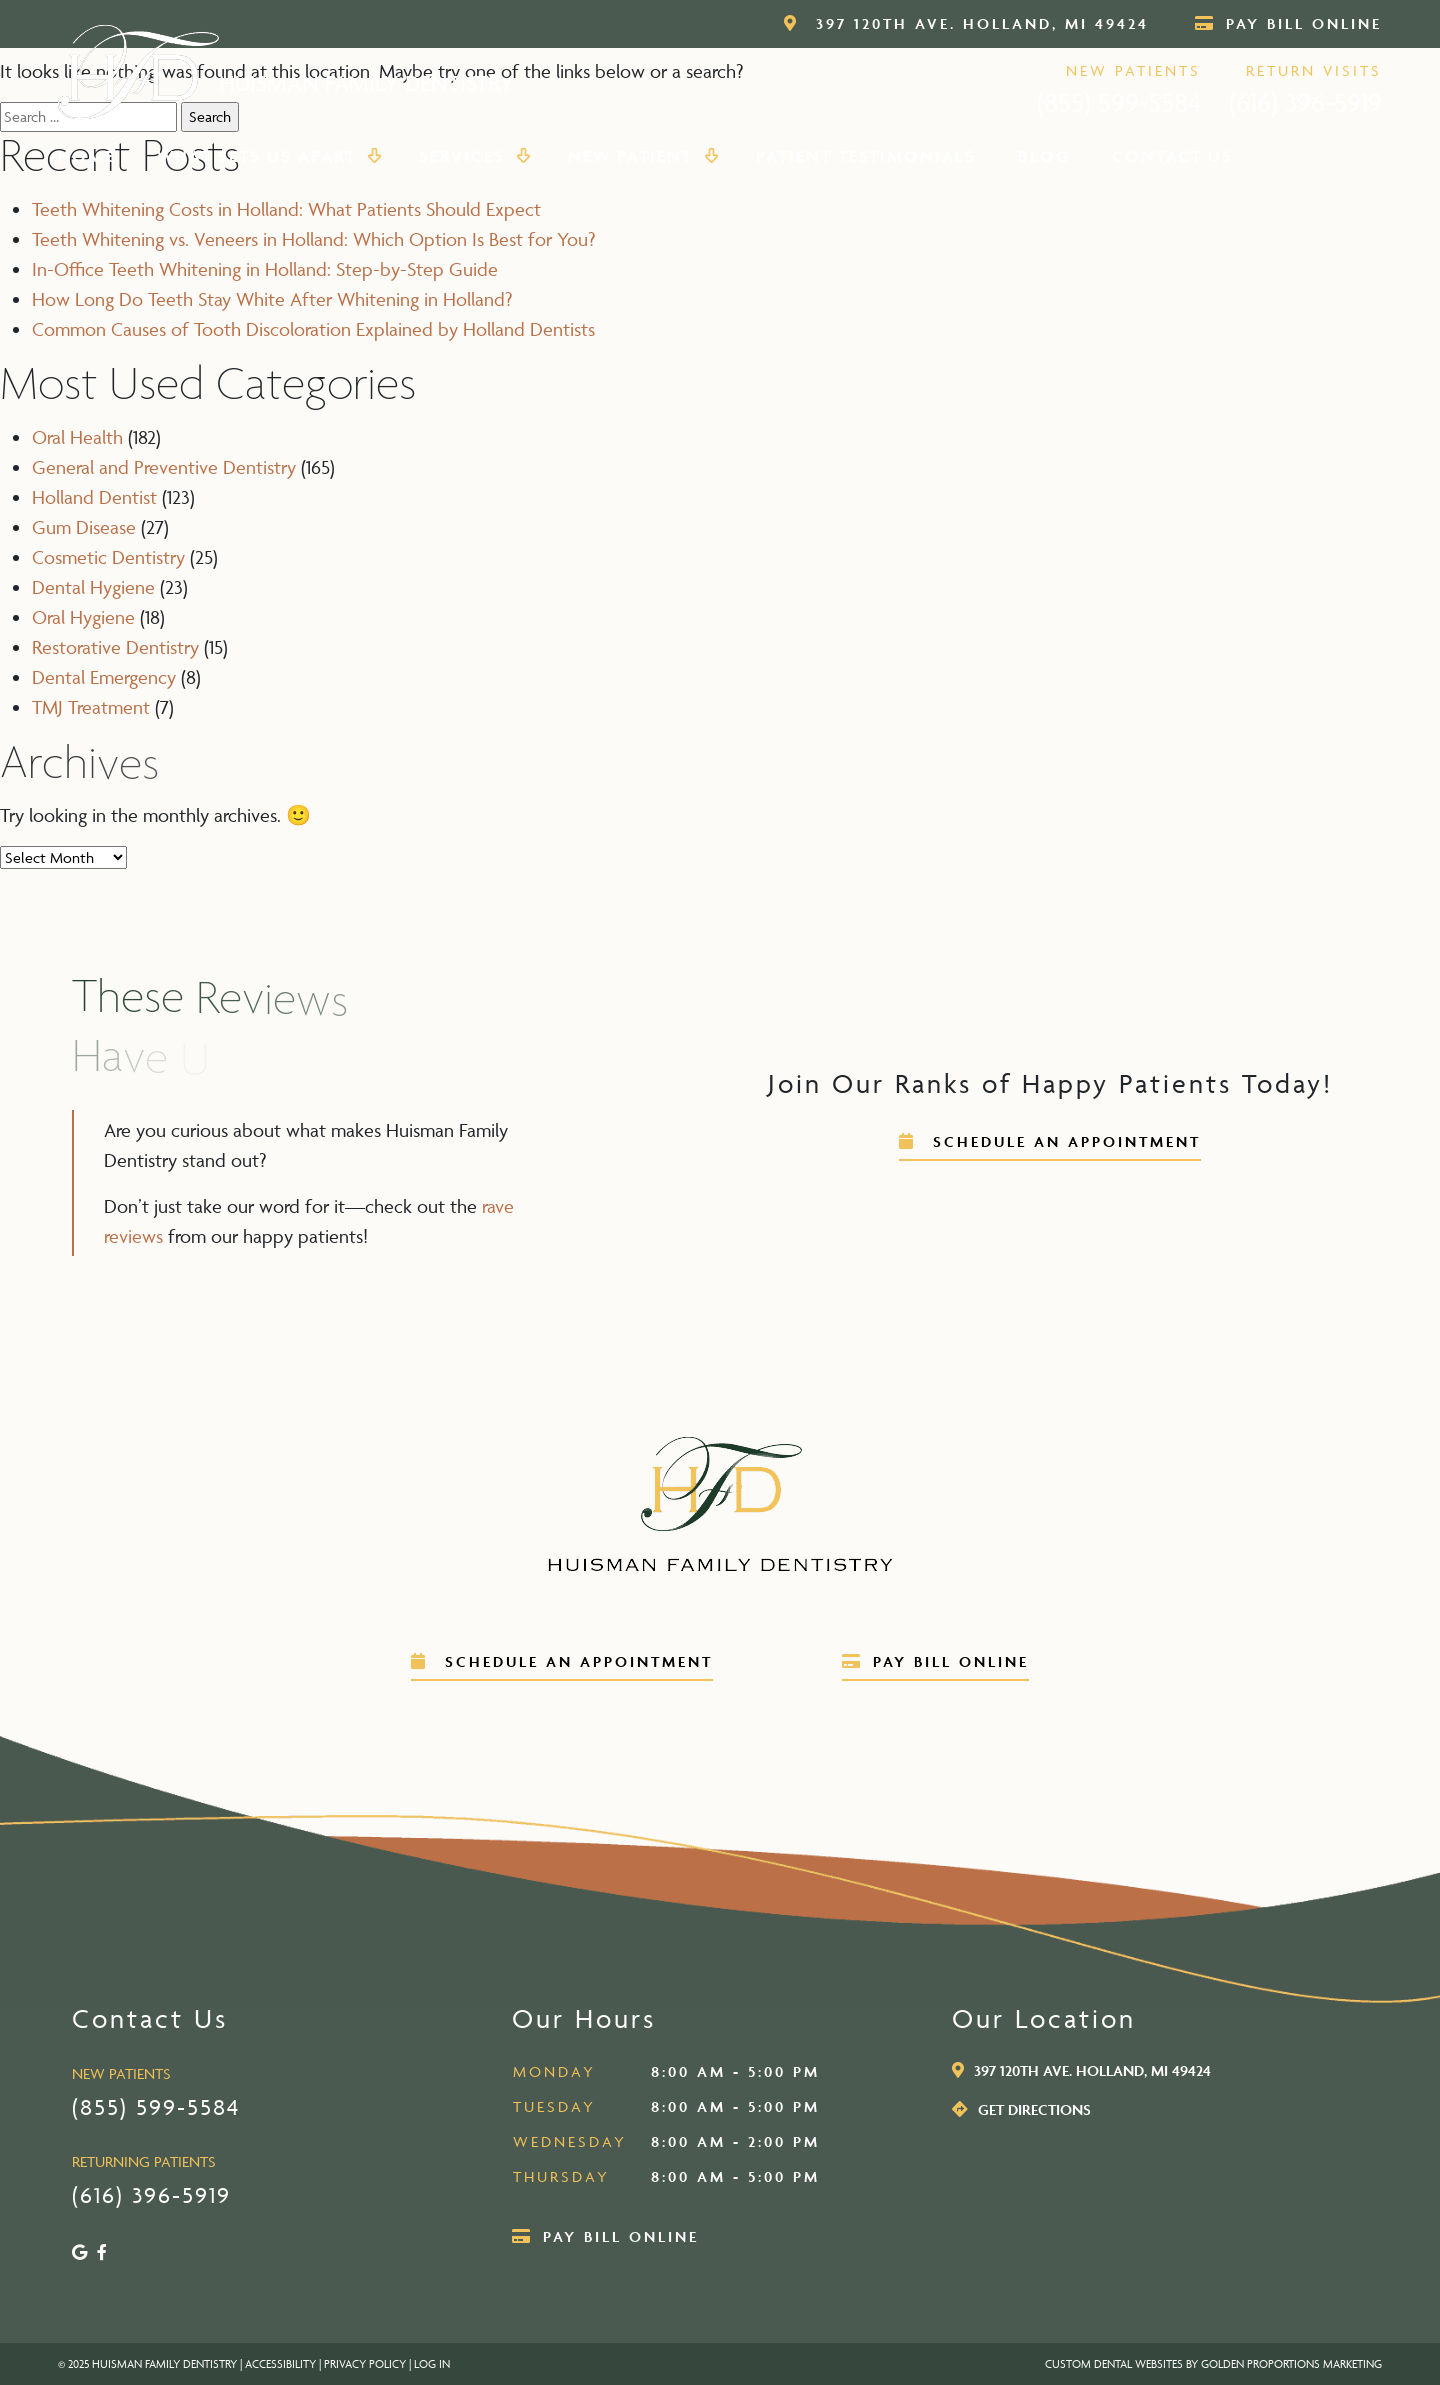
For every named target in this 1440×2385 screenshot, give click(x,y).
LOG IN (432, 2363)
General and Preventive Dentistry (164, 467)
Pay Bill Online (1288, 23)
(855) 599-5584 (1119, 102)
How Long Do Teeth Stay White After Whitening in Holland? (272, 299)
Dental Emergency (104, 677)
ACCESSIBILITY (280, 2363)
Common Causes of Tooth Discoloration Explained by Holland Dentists (313, 329)
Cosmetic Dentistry (108, 557)
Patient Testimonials (866, 156)
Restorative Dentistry (115, 647)
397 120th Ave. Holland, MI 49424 (966, 23)
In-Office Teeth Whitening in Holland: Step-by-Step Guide (265, 269)
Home (86, 156)
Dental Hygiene (93, 587)
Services (472, 156)
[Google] (79, 2253)
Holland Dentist (94, 497)
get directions (1021, 2109)
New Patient (641, 156)
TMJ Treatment (91, 707)
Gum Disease (84, 527)
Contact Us (1172, 156)
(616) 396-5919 (1305, 102)
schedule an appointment (1050, 1141)
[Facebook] (102, 2253)
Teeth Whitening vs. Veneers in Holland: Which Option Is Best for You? (313, 239)
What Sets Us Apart (267, 156)
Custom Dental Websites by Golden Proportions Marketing (1213, 2363)
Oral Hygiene (83, 617)
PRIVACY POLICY (365, 2363)
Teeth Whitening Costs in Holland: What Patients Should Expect (286, 209)
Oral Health (77, 437)
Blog (1044, 156)
